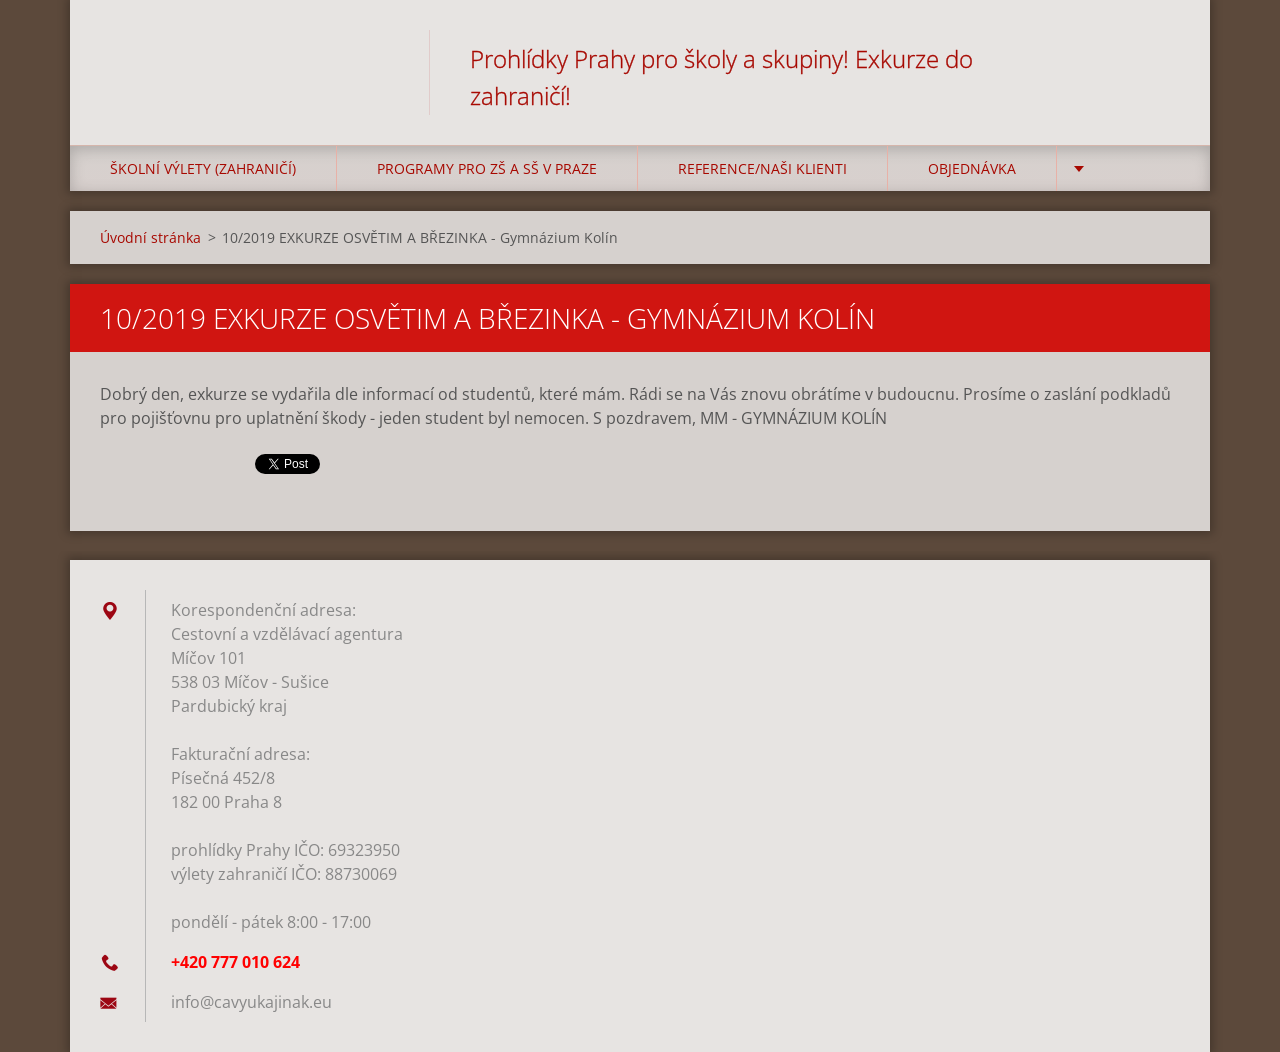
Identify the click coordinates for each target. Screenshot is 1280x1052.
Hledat (1158, 58)
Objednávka (972, 168)
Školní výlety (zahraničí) (203, 168)
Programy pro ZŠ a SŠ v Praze (487, 168)
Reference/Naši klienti (762, 168)
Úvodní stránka (150, 237)
